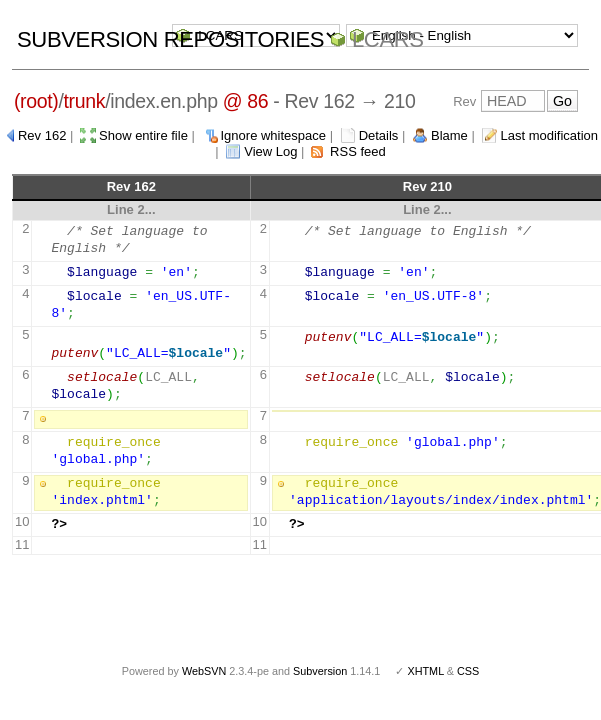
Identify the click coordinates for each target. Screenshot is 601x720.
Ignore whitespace (274, 135)
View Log (270, 151)
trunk (85, 101)
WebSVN (204, 671)
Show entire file (143, 135)
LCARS (388, 39)
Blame (449, 135)
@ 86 (246, 101)
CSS (468, 671)
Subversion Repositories (170, 39)
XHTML (425, 671)
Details (379, 135)
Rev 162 (42, 135)
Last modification (549, 135)
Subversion (320, 671)
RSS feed (358, 151)
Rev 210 (427, 186)
